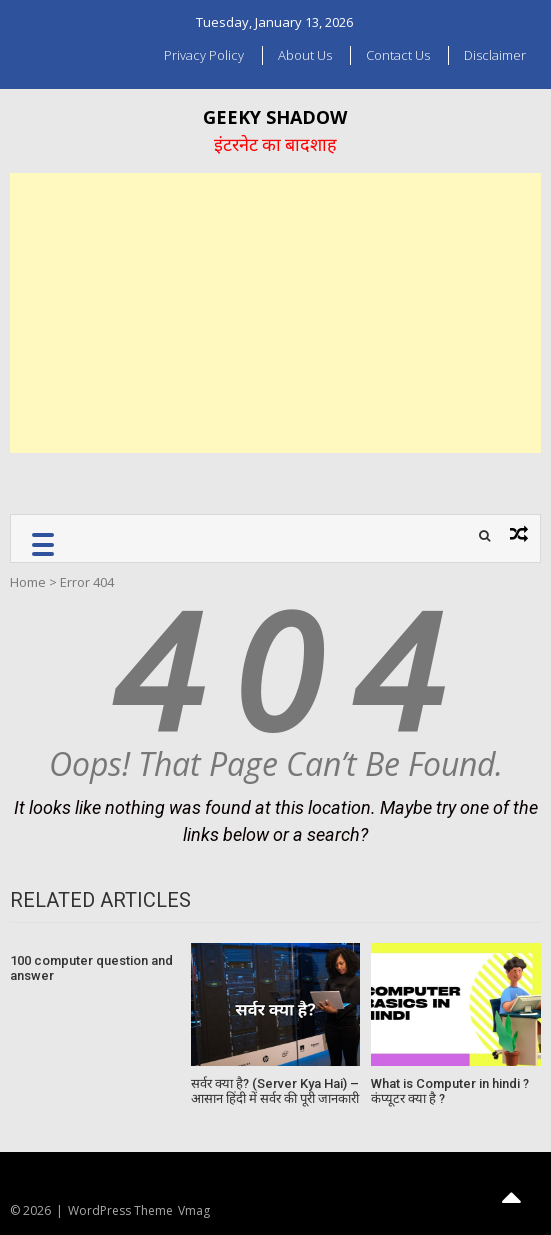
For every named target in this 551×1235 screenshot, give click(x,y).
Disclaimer (495, 55)
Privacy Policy (204, 55)
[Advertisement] (275, 313)
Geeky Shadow (275, 117)
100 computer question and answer (91, 968)
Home (28, 582)
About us (305, 55)
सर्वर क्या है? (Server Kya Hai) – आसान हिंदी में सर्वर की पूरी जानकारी (275, 1091)
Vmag (194, 1210)
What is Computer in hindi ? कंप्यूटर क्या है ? (450, 1091)
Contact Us (398, 55)
